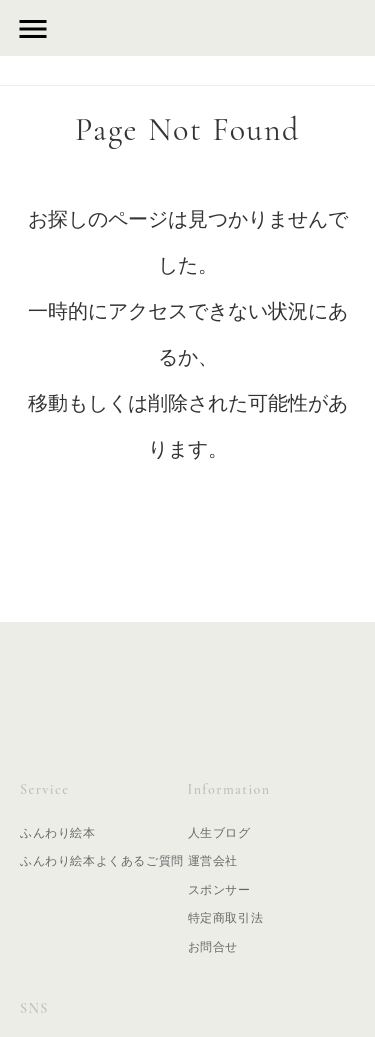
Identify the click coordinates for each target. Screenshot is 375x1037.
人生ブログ (219, 833)
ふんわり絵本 (58, 833)
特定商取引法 (226, 918)
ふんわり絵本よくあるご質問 (102, 861)
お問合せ (213, 947)
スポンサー (219, 890)
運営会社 (213, 861)
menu (33, 29)
